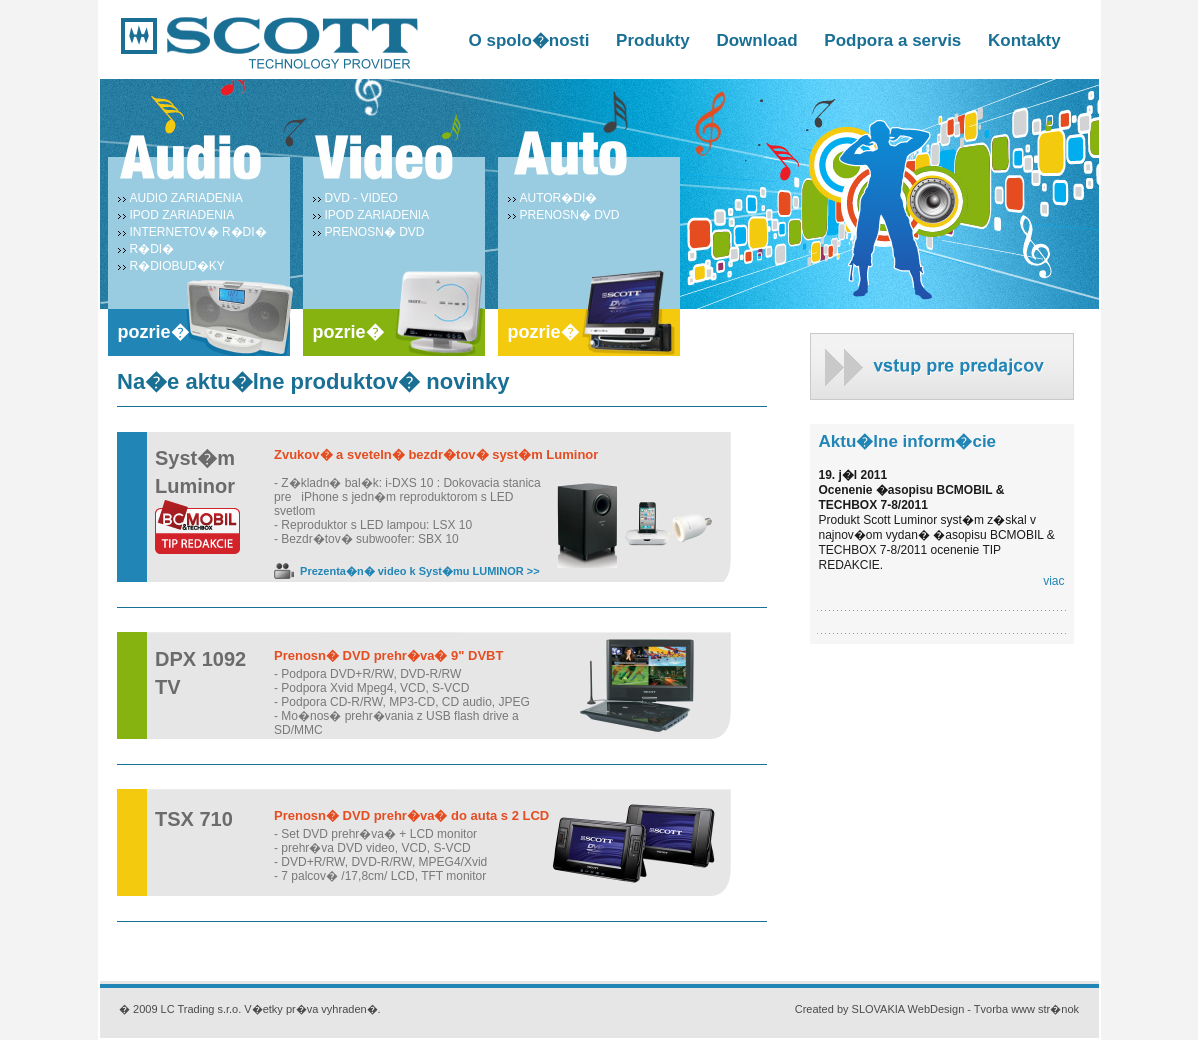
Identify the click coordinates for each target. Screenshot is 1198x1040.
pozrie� (153, 332)
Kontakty (1024, 40)
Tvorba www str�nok (1026, 1009)
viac (1053, 581)
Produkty (653, 40)
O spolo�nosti (529, 40)
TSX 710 (194, 819)
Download (756, 40)
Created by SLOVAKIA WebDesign (880, 1009)
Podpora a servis (892, 40)
